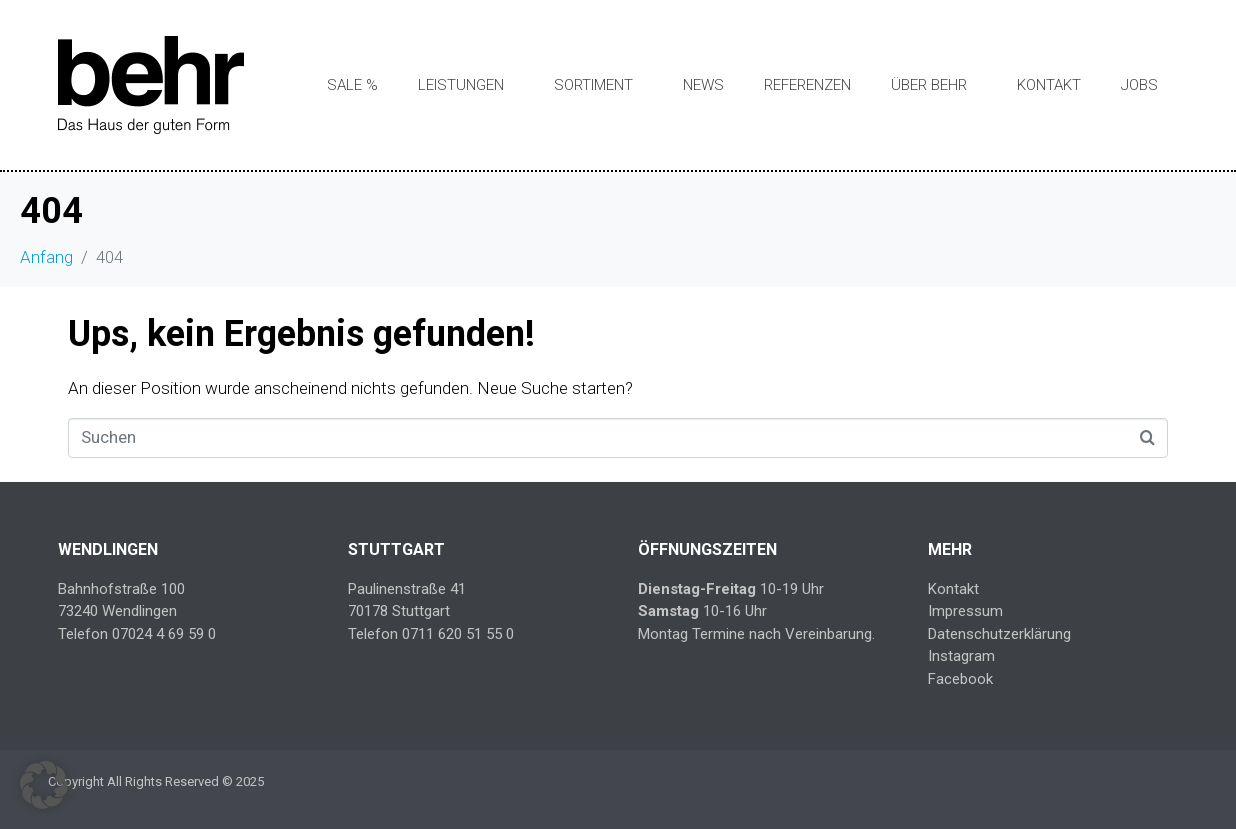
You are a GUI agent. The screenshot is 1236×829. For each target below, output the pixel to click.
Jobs (1139, 85)
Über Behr (929, 85)
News (703, 85)
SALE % (352, 85)
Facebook (960, 679)
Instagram (961, 656)
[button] (44, 785)
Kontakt (1049, 85)
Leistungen (461, 85)
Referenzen (807, 85)
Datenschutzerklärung (999, 634)
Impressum (965, 611)
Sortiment (593, 85)
